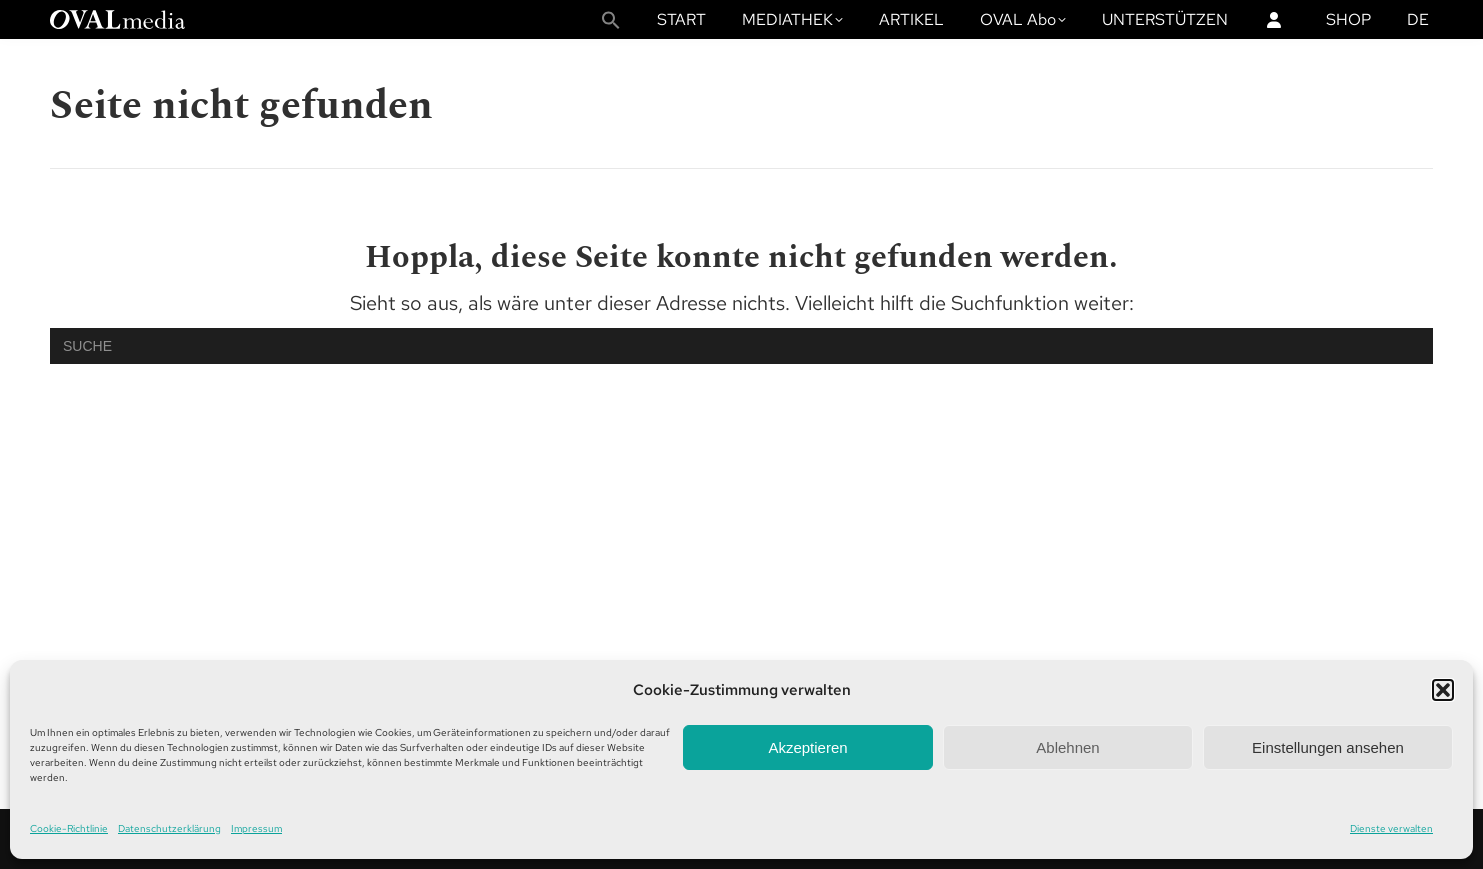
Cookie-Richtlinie (69, 828)
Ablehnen (1067, 747)
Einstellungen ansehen (1328, 747)
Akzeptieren (807, 747)
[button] (1443, 690)
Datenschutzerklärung (169, 828)
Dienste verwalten (1391, 828)
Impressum (256, 828)
